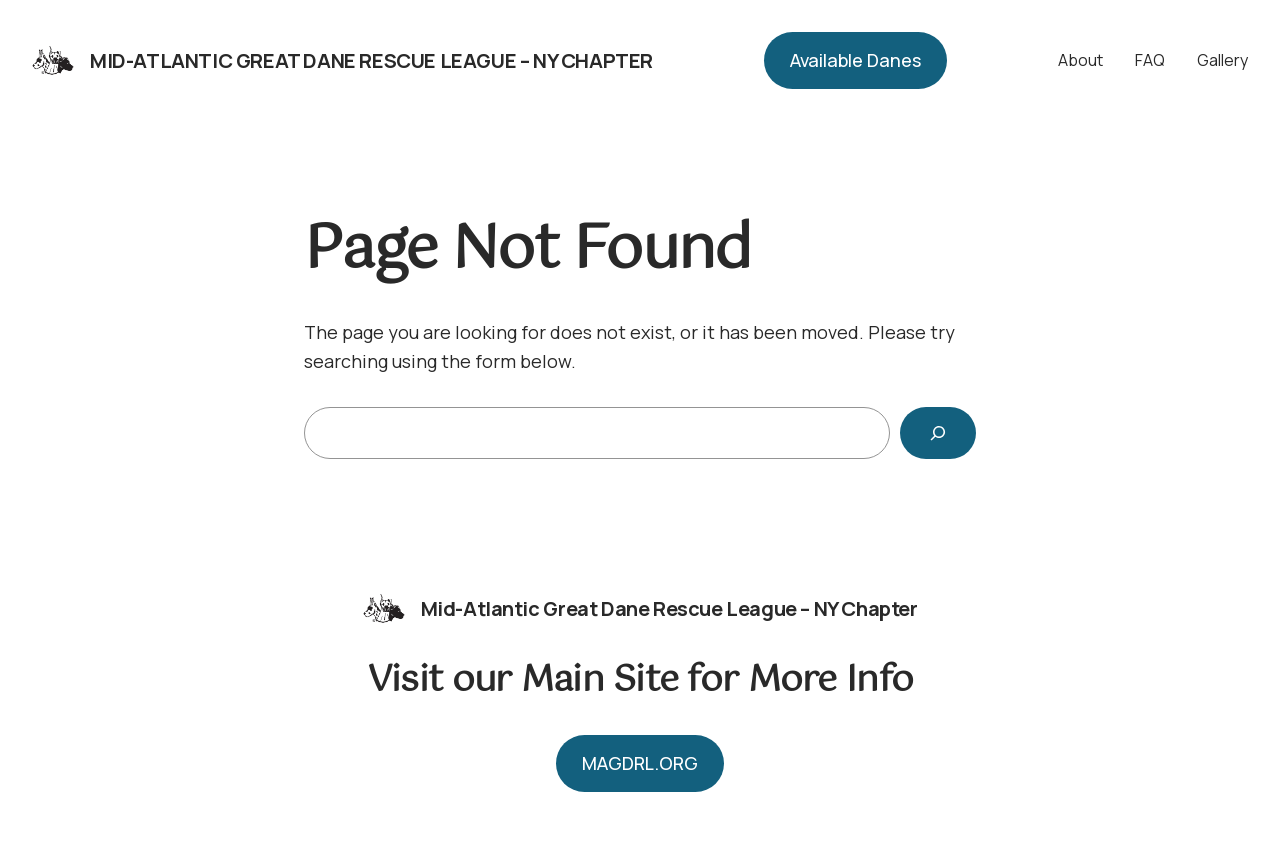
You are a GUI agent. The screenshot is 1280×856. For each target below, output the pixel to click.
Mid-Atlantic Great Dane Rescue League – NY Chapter (371, 60)
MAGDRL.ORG (640, 763)
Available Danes (855, 60)
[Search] (938, 433)
